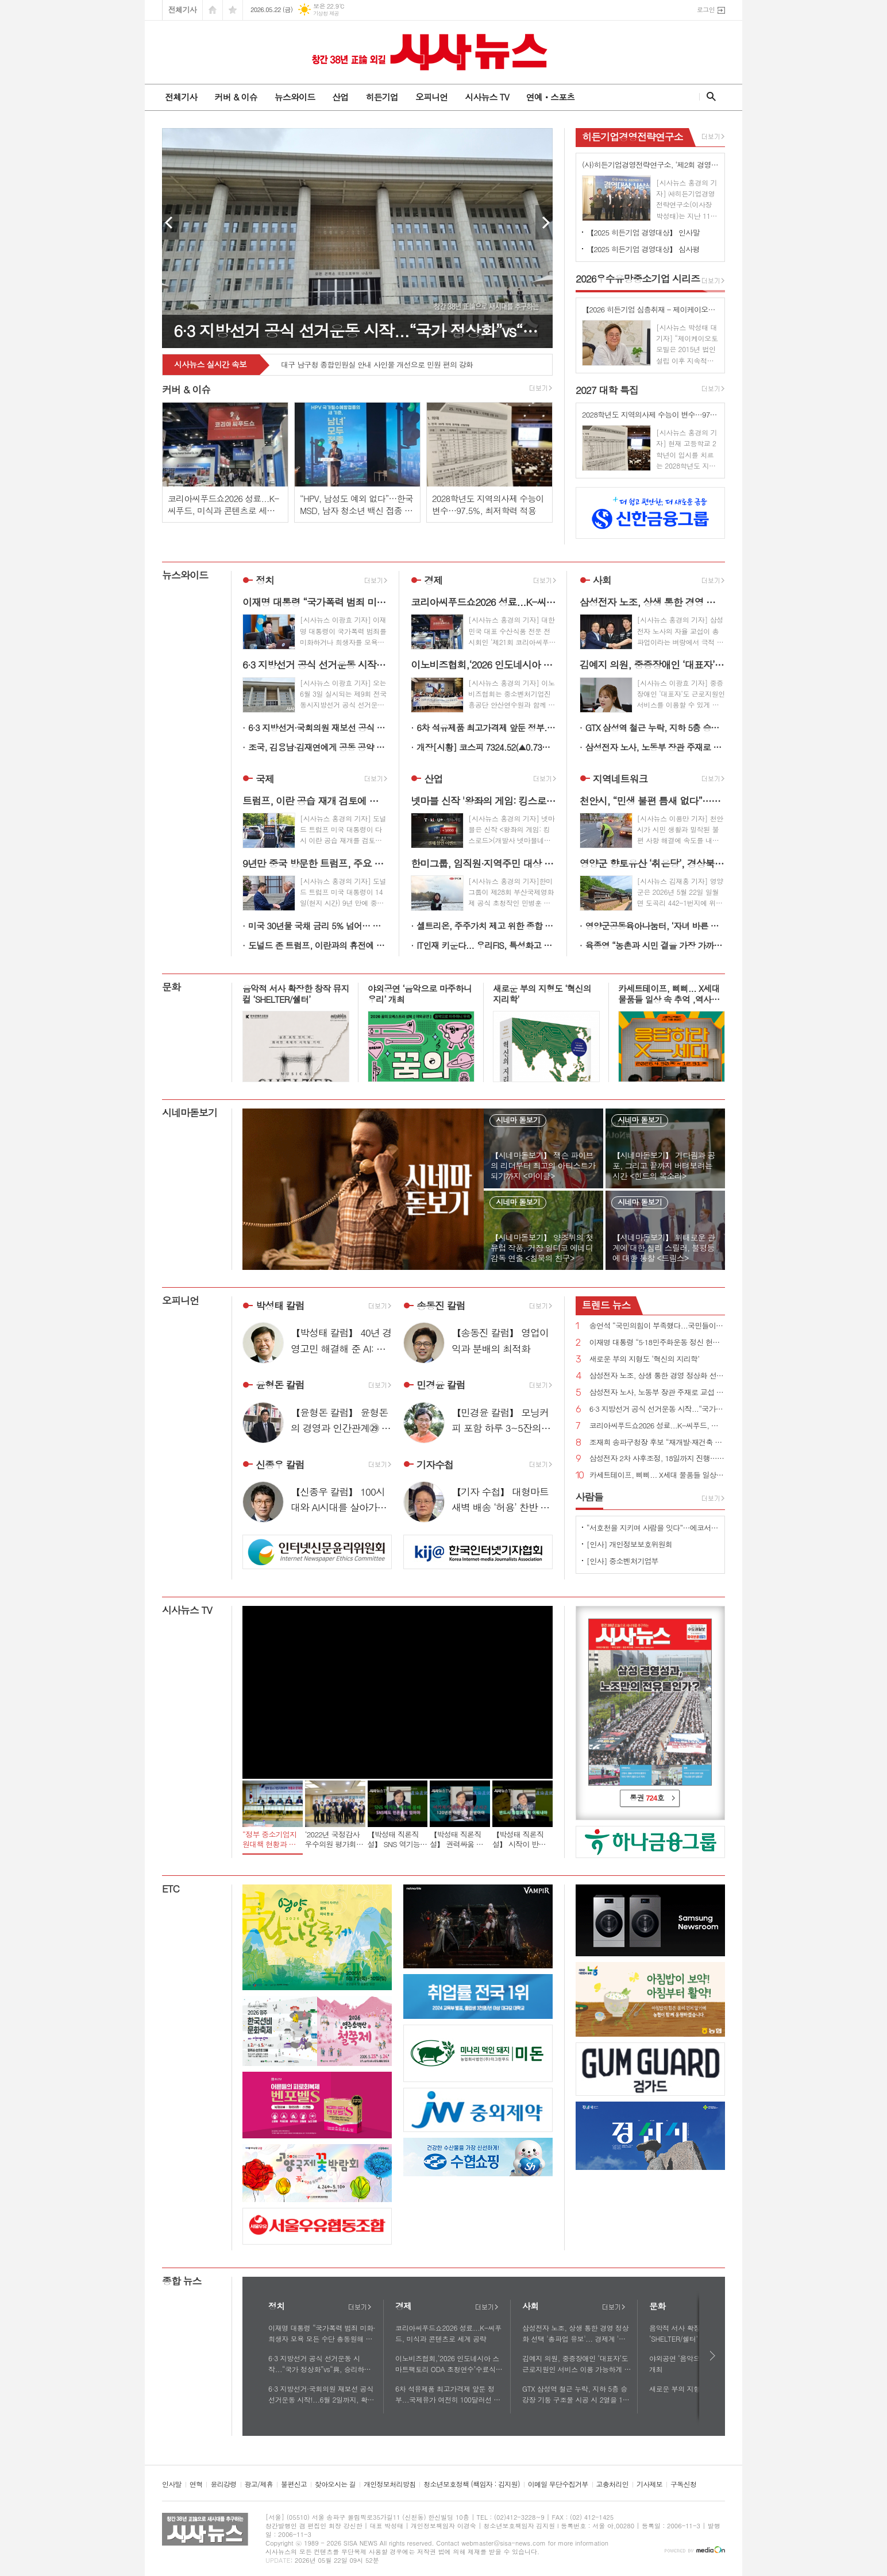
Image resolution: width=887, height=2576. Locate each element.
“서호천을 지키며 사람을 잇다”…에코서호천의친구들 (653, 1527)
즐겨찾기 (232, 10)
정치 (265, 580)
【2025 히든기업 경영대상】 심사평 (643, 249)
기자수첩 (434, 1465)
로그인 (706, 9)
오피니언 (431, 97)
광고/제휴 (259, 2484)
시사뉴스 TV (486, 97)
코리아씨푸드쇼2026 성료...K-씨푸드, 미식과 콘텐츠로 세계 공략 (657, 1426)
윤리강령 (223, 2484)
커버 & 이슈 (235, 97)
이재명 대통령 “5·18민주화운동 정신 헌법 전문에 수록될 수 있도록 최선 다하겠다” (657, 1342)
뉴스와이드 (295, 97)
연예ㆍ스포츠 (550, 97)
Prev (170, 222)
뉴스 (606, 1305)
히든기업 (381, 97)
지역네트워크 (620, 779)
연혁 (196, 2484)
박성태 (280, 1305)
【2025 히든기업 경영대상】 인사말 (643, 232)
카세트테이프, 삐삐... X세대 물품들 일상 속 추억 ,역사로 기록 (657, 1475)
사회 (602, 580)
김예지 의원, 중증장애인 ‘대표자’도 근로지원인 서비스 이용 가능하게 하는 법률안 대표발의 (576, 2364)
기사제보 (649, 2484)
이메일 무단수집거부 (558, 2484)
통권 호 (647, 1797)
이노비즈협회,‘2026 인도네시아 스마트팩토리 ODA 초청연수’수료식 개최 (447, 2364)
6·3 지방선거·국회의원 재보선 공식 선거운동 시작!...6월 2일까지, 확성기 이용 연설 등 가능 (318, 727)
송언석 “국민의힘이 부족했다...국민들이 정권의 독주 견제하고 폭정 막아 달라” (657, 1326)
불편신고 (294, 2484)
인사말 (172, 2484)
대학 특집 (607, 390)
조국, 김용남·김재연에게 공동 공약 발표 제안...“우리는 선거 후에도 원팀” (318, 747)
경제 (433, 580)
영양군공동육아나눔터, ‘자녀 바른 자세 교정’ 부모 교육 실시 (655, 926)
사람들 (589, 1497)
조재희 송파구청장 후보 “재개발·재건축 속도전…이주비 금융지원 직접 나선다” (657, 1442)
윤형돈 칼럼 (280, 1385)
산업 (340, 97)
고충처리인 (612, 2484)
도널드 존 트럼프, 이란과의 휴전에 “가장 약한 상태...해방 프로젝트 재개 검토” (318, 945)
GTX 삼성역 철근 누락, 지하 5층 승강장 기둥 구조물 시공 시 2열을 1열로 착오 (655, 727)
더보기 (359, 2307)
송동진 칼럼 (440, 1305)
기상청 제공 (326, 13)
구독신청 (683, 2484)
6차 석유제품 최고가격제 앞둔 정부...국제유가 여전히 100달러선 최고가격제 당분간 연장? (486, 727)
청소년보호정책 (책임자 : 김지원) (471, 2484)
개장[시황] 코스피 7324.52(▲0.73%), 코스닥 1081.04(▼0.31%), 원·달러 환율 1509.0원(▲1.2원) (486, 747)
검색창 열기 (708, 96)
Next (544, 222)
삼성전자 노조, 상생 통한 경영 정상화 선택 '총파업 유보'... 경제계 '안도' (657, 1376)
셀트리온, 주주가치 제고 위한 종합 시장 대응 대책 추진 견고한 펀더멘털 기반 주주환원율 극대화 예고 (486, 926)
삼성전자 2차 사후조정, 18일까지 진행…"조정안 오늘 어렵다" (657, 1458)
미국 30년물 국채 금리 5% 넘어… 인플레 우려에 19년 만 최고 (318, 926)
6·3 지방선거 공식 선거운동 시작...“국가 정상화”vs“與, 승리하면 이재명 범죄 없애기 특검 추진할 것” (657, 1409)
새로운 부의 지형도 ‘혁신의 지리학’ (644, 1359)
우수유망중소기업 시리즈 (638, 278)
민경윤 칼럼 (440, 1385)
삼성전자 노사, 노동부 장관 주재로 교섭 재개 (655, 747)
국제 (265, 779)
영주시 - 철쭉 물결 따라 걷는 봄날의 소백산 (350, 365)
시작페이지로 (212, 10)
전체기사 (182, 9)
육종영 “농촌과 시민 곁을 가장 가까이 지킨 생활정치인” (655, 945)
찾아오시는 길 (335, 2484)
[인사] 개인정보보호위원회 (629, 1544)
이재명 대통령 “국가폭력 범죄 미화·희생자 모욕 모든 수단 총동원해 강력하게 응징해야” (321, 2334)
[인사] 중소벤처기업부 (622, 1560)
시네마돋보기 (189, 1112)
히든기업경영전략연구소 (632, 137)
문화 (171, 987)
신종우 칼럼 (280, 1465)
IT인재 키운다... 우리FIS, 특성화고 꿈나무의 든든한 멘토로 (486, 945)
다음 (713, 2356)
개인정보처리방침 (389, 2484)
